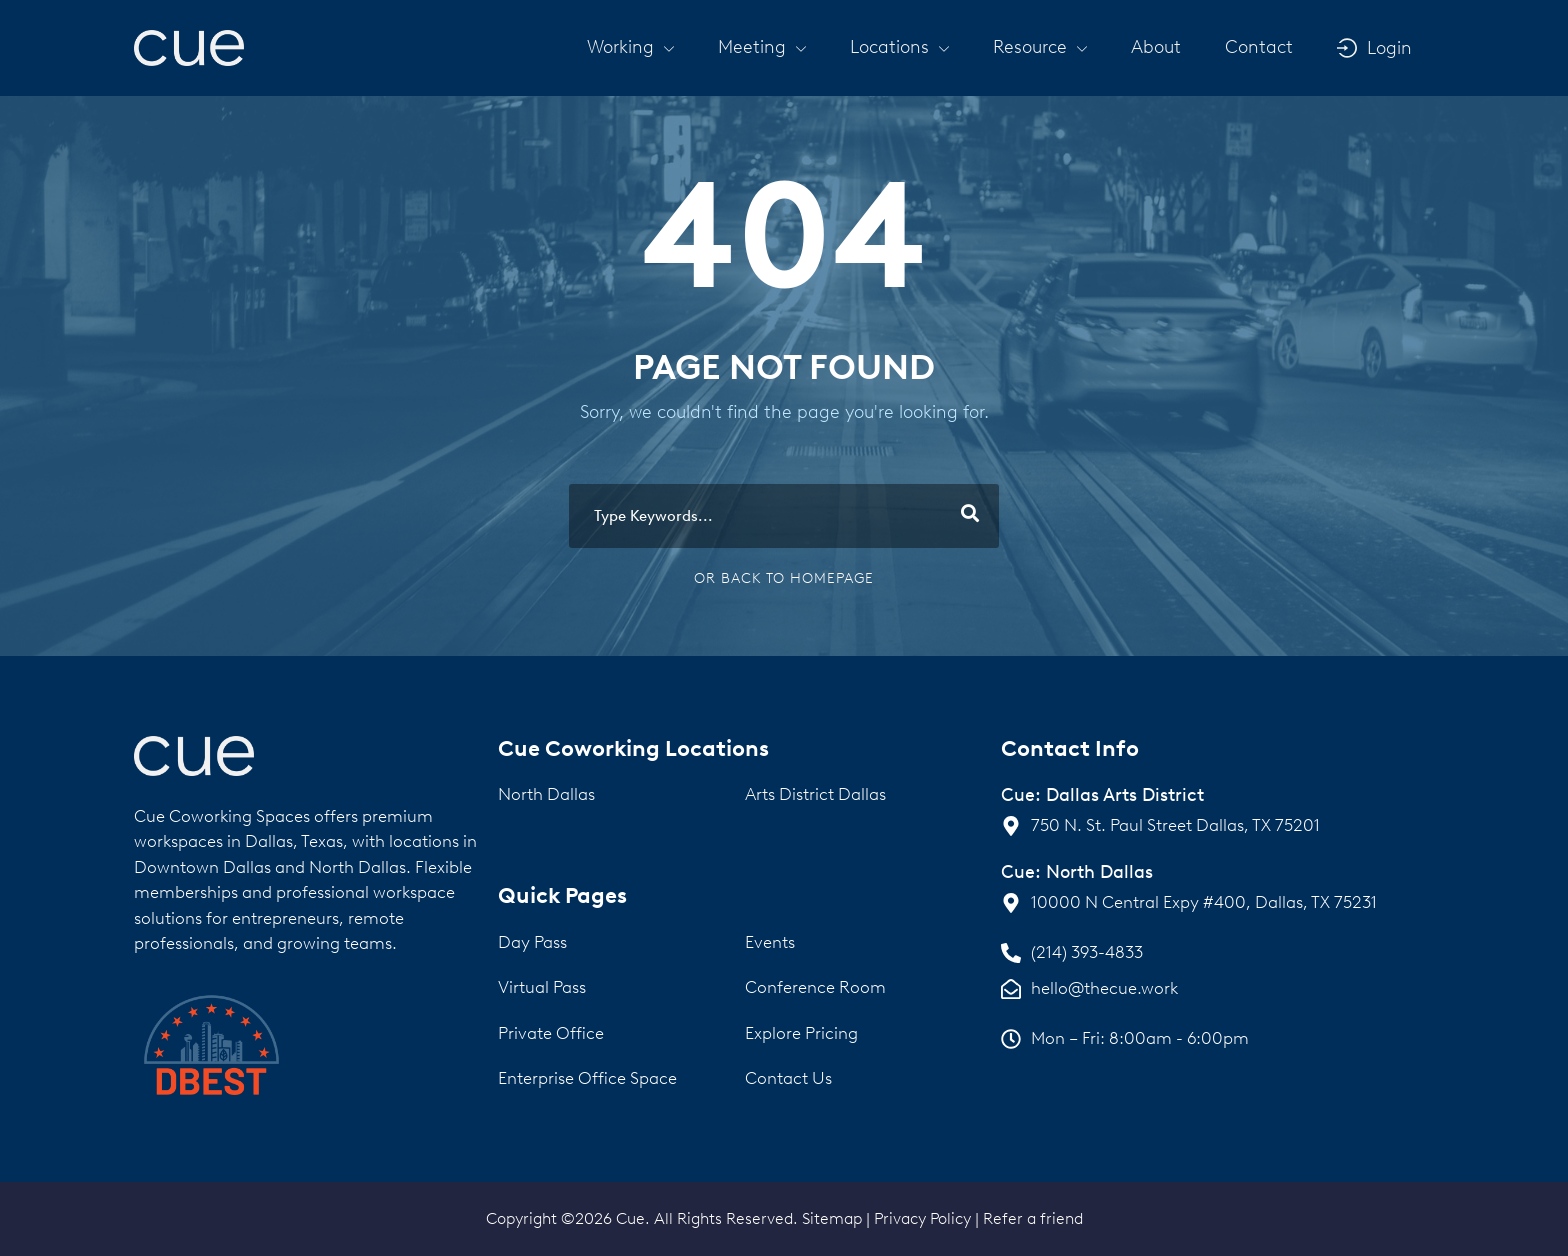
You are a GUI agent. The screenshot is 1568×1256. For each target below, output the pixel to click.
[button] (630, 47)
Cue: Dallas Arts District (1102, 795)
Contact (1259, 47)
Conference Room (815, 987)
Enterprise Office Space (587, 1078)
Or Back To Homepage (784, 578)
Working (630, 47)
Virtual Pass (542, 987)
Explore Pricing (801, 1033)
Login (1389, 48)
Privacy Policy (922, 1218)
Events (770, 942)
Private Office (551, 1033)
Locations (899, 47)
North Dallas (546, 794)
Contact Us (788, 1078)
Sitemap (832, 1218)
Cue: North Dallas (1077, 872)
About (1156, 47)
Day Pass (532, 942)
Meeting (762, 47)
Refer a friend (1033, 1218)
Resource (1040, 47)
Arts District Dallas (815, 794)
